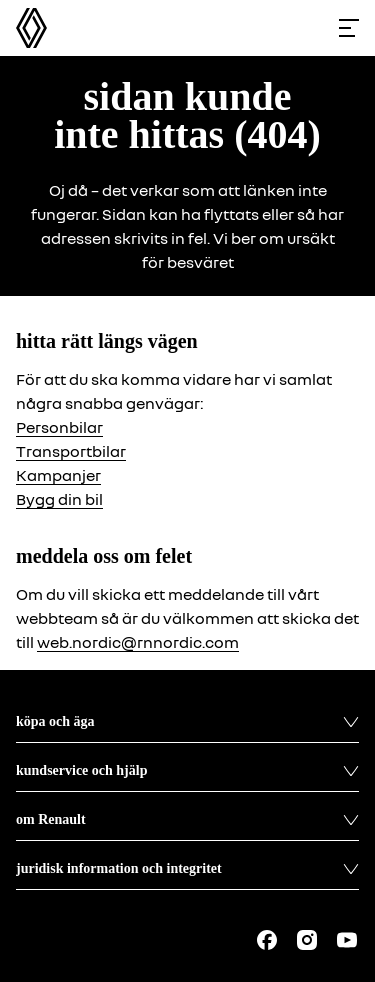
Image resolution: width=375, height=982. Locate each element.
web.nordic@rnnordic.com (138, 642)
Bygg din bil (59, 499)
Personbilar (59, 427)
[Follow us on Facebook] (267, 940)
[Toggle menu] (349, 28)
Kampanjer (58, 475)
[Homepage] (31, 28)
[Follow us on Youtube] (347, 940)
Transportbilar (71, 451)
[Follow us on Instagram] (307, 940)
